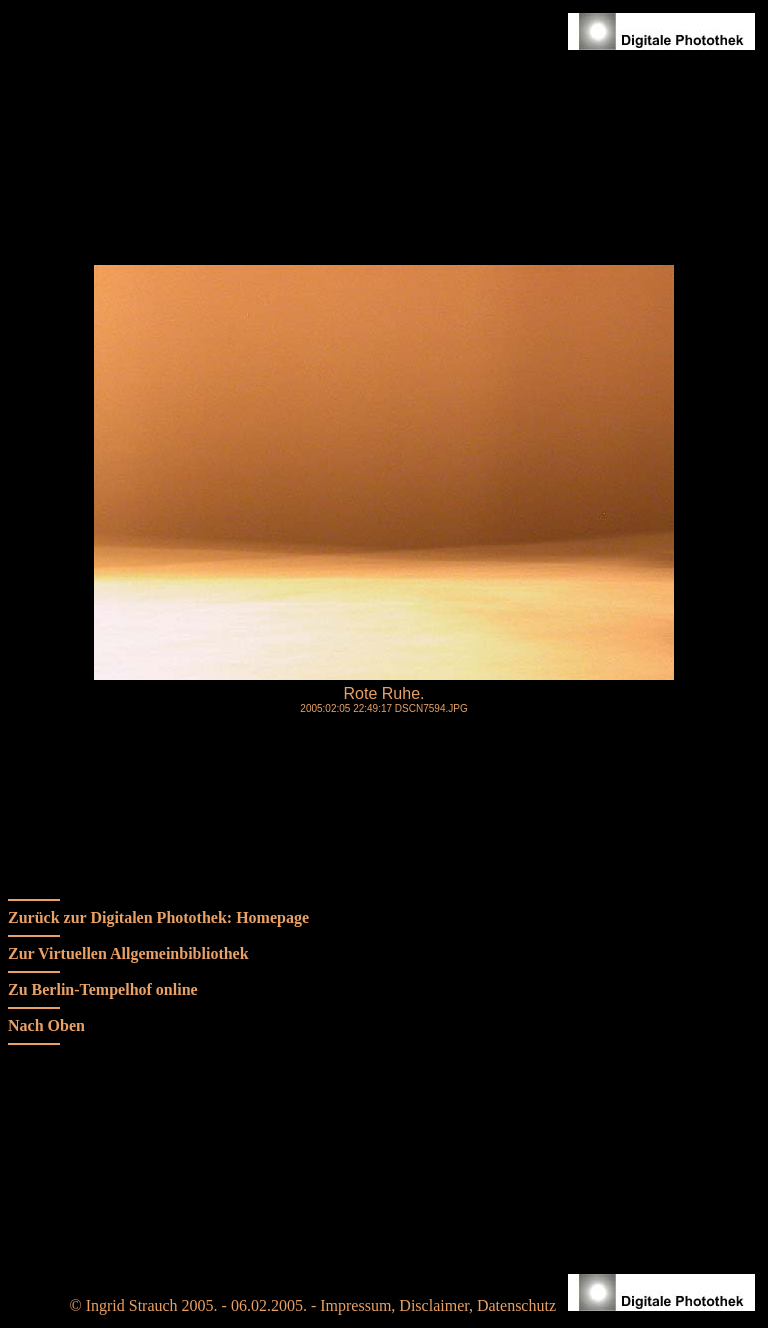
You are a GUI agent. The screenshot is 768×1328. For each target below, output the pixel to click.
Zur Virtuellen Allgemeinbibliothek (128, 953)
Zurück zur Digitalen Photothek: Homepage (158, 917)
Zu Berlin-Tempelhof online (103, 989)
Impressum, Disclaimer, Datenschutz (442, 1305)
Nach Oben (46, 1025)
